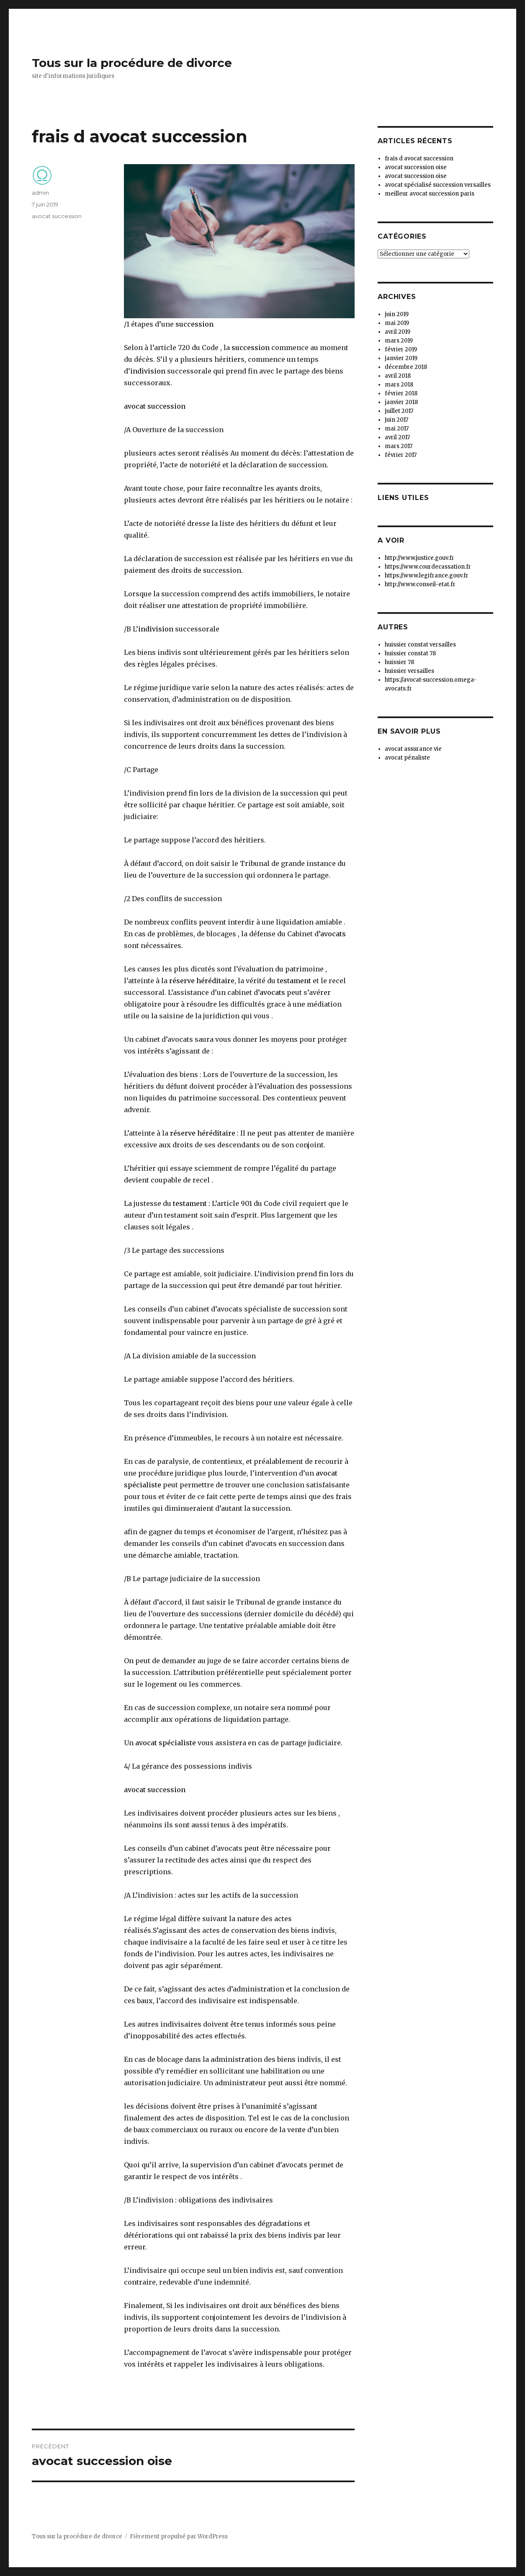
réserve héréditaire (201, 980)
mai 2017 (397, 428)
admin (40, 192)
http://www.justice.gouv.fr (419, 558)
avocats (333, 934)
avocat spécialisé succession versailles (438, 184)
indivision (147, 371)
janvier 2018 (401, 402)
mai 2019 (397, 323)
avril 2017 (397, 437)
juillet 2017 (399, 411)
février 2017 (401, 455)
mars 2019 (399, 340)
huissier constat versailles (420, 644)
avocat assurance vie (413, 748)
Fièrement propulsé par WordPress (179, 2536)
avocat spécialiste (165, 1743)
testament (294, 980)
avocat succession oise (416, 167)
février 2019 (401, 349)
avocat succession (154, 406)
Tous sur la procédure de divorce (132, 63)
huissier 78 (399, 662)
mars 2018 (399, 384)
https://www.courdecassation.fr (428, 566)
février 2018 (401, 393)
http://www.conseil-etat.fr (420, 584)
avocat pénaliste (407, 757)
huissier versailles (409, 671)
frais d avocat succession (419, 158)
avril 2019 (397, 331)
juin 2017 (396, 419)
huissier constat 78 (410, 653)
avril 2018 (398, 375)
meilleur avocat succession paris (429, 193)
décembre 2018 (406, 367)
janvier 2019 (401, 358)
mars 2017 (398, 446)
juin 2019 (397, 314)
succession (194, 324)
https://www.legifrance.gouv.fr (426, 575)
